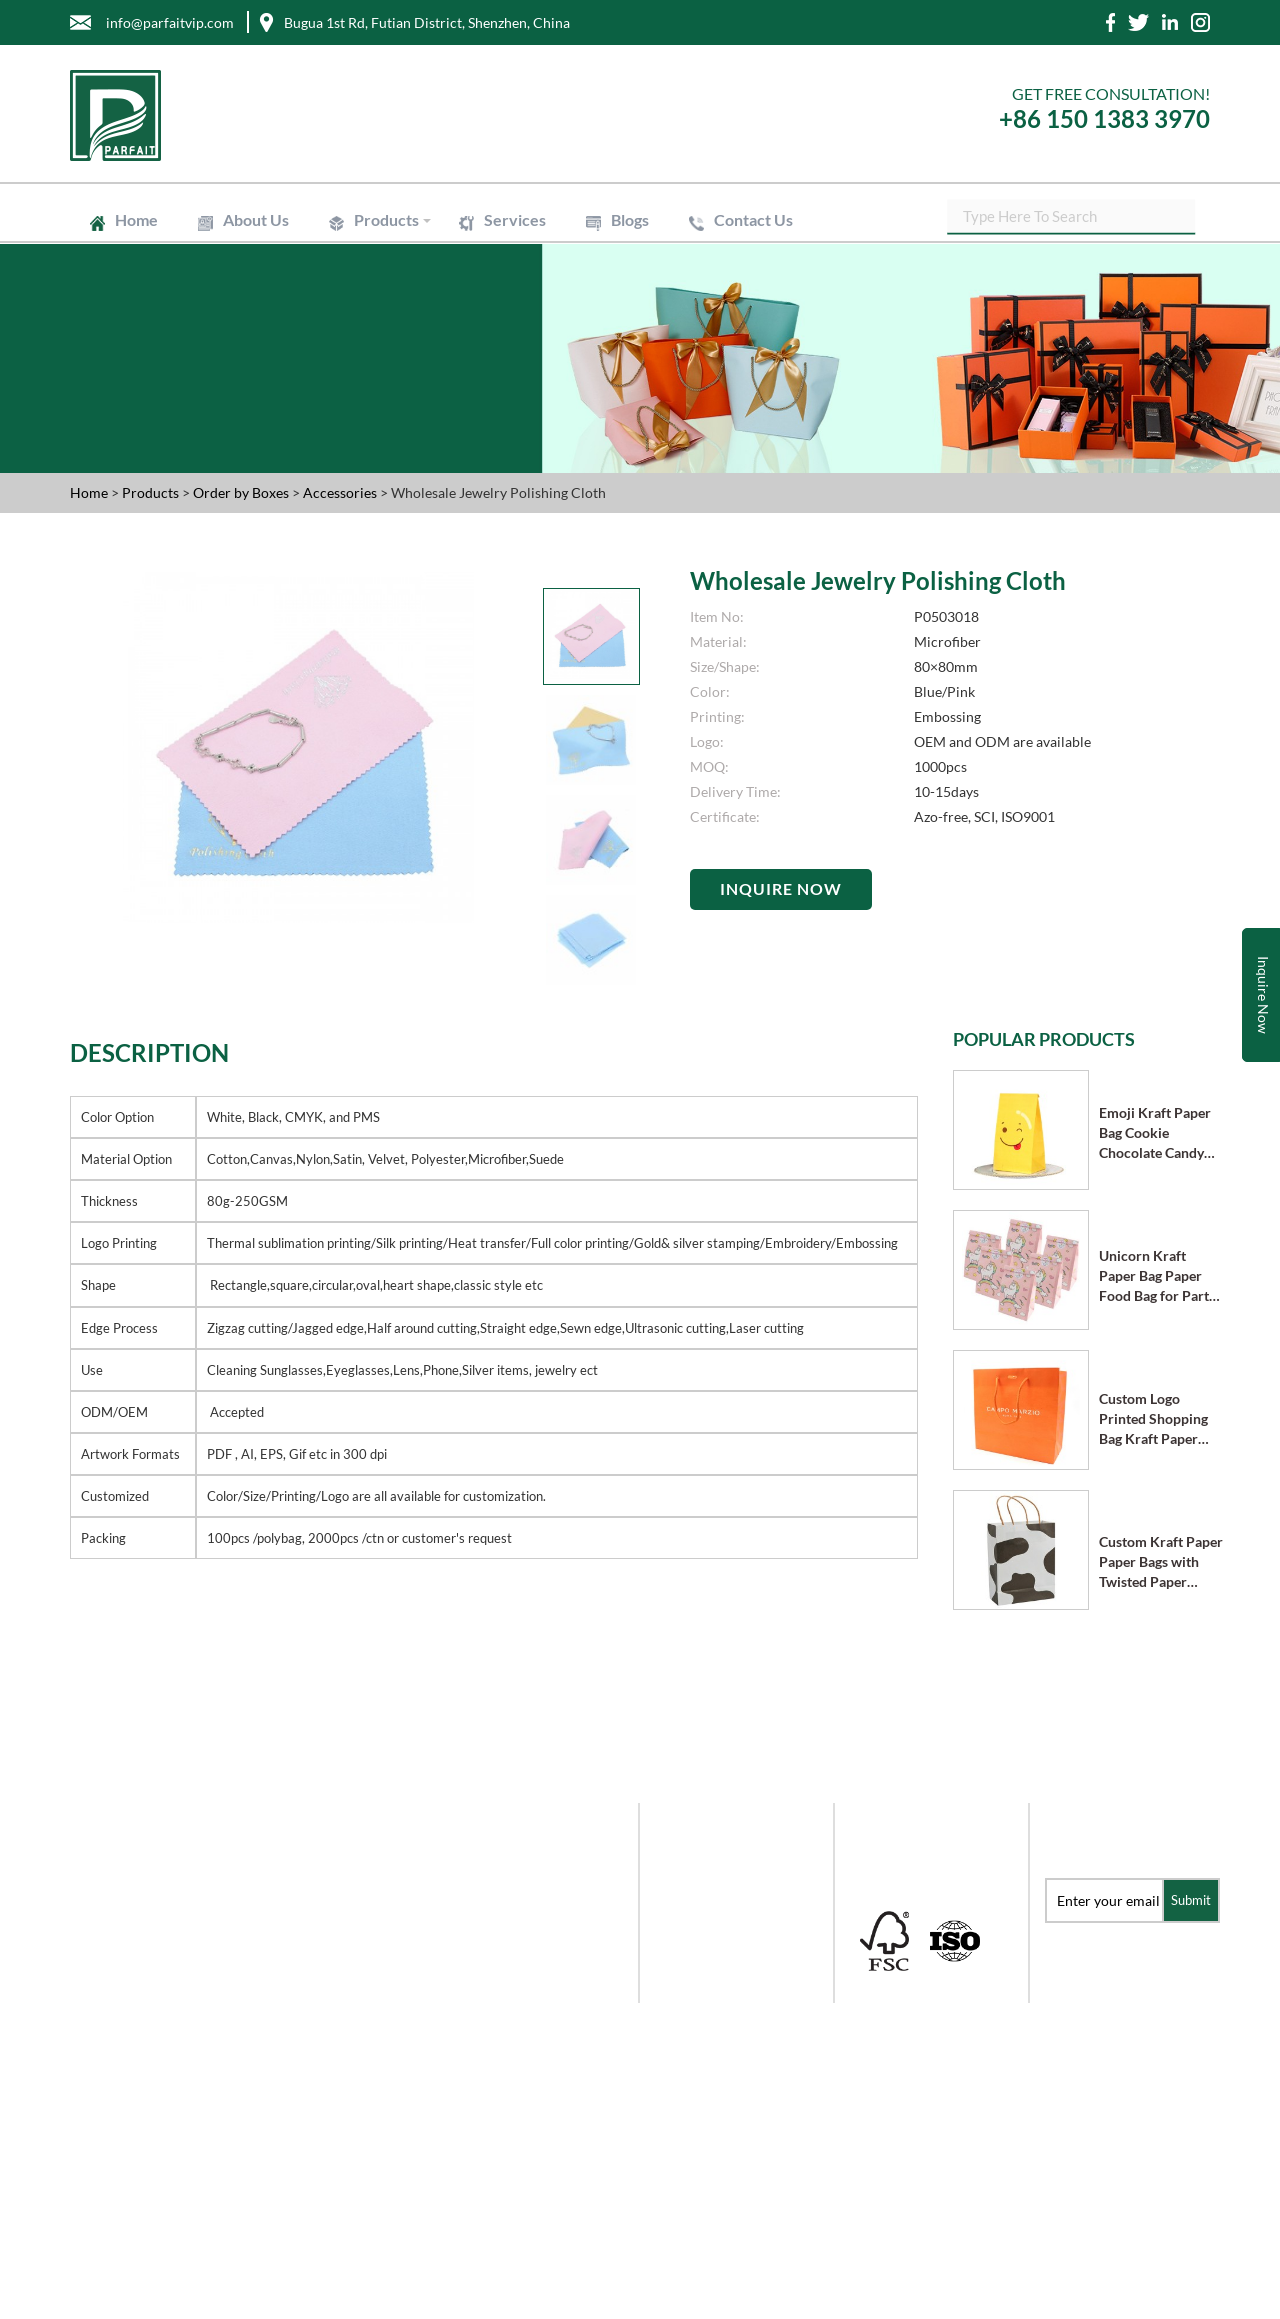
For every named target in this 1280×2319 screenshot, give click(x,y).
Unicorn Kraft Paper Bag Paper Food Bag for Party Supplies (1157, 1276)
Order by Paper (703, 1881)
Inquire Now (781, 888)
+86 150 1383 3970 (1104, 118)
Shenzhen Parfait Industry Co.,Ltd (279, 2295)
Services (515, 219)
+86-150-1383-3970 (141, 2105)
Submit (1191, 1900)
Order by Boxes (242, 492)
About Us (256, 219)
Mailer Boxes (695, 1935)
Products (386, 219)
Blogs (630, 219)
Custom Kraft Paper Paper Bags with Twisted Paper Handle (1161, 1562)
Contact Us (753, 219)
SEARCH (1195, 220)
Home (136, 219)
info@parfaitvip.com (146, 2025)
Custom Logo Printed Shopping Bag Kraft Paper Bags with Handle (1153, 1419)
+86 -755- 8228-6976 (142, 2065)
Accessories (341, 492)
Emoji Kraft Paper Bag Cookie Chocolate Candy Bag (1155, 1133)
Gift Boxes (687, 1854)
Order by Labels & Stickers (736, 1962)
